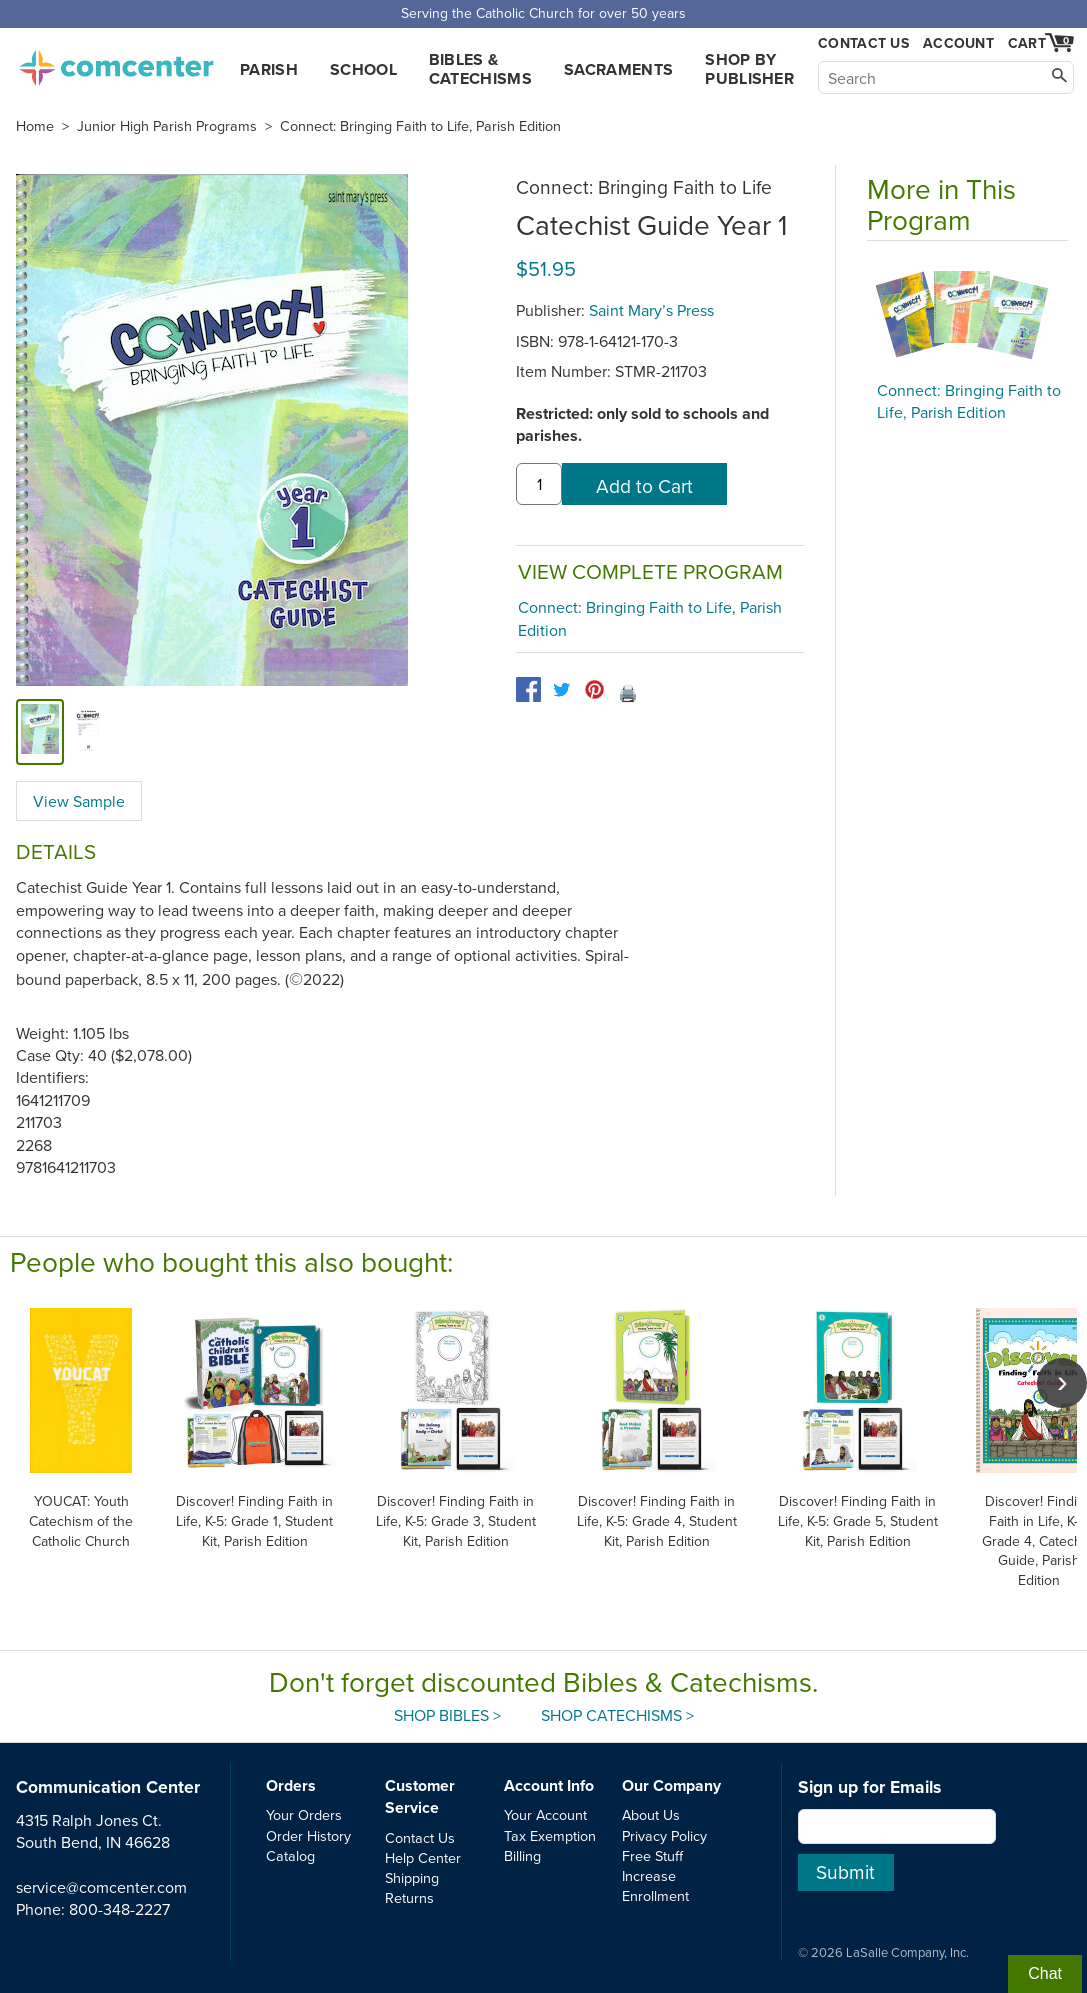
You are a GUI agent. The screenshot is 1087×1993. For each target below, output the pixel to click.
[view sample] (88, 731)
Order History (308, 1835)
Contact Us (863, 43)
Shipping (412, 1877)
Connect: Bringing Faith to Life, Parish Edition (420, 126)
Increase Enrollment (655, 1885)
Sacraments (618, 69)
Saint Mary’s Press (651, 310)
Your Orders (304, 1814)
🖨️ (628, 693)
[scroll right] (1062, 1383)
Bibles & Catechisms (480, 69)
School (363, 69)
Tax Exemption (550, 1835)
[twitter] (561, 689)
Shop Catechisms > (617, 1715)
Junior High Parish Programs (167, 126)
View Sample (79, 801)
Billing (522, 1855)
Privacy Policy (664, 1835)
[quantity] (539, 484)
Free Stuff (652, 1855)
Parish (269, 69)
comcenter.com (116, 62)
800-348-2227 (119, 1909)
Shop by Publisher (749, 69)
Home (35, 126)
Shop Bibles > (447, 1715)
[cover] (40, 731)
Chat (1045, 1973)
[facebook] (528, 689)
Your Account (545, 1814)
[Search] (946, 77)
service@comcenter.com (101, 1887)
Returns (409, 1897)
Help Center (423, 1857)
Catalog (290, 1855)
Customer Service (420, 1796)
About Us (651, 1814)
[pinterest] (594, 689)
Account (958, 43)
